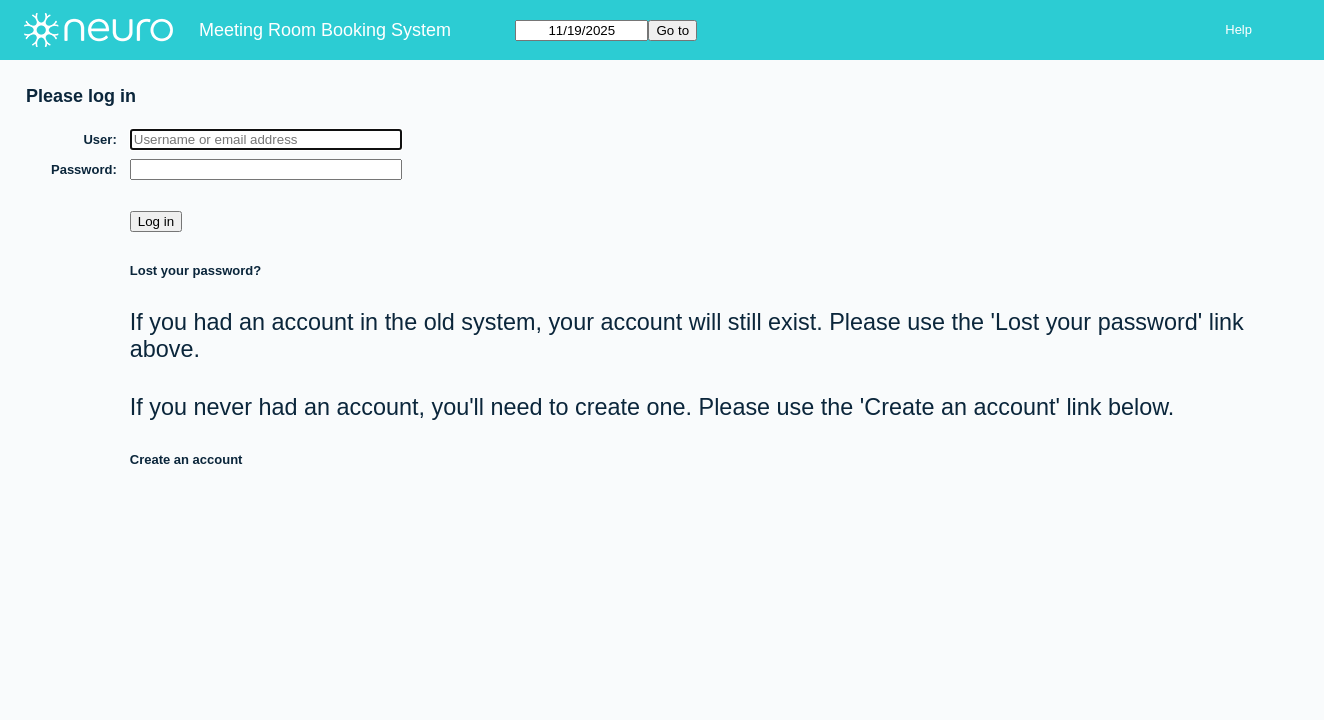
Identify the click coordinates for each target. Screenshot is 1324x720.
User (97, 139)
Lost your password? (195, 270)
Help (1238, 29)
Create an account (186, 459)
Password (81, 169)
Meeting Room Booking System (325, 30)
